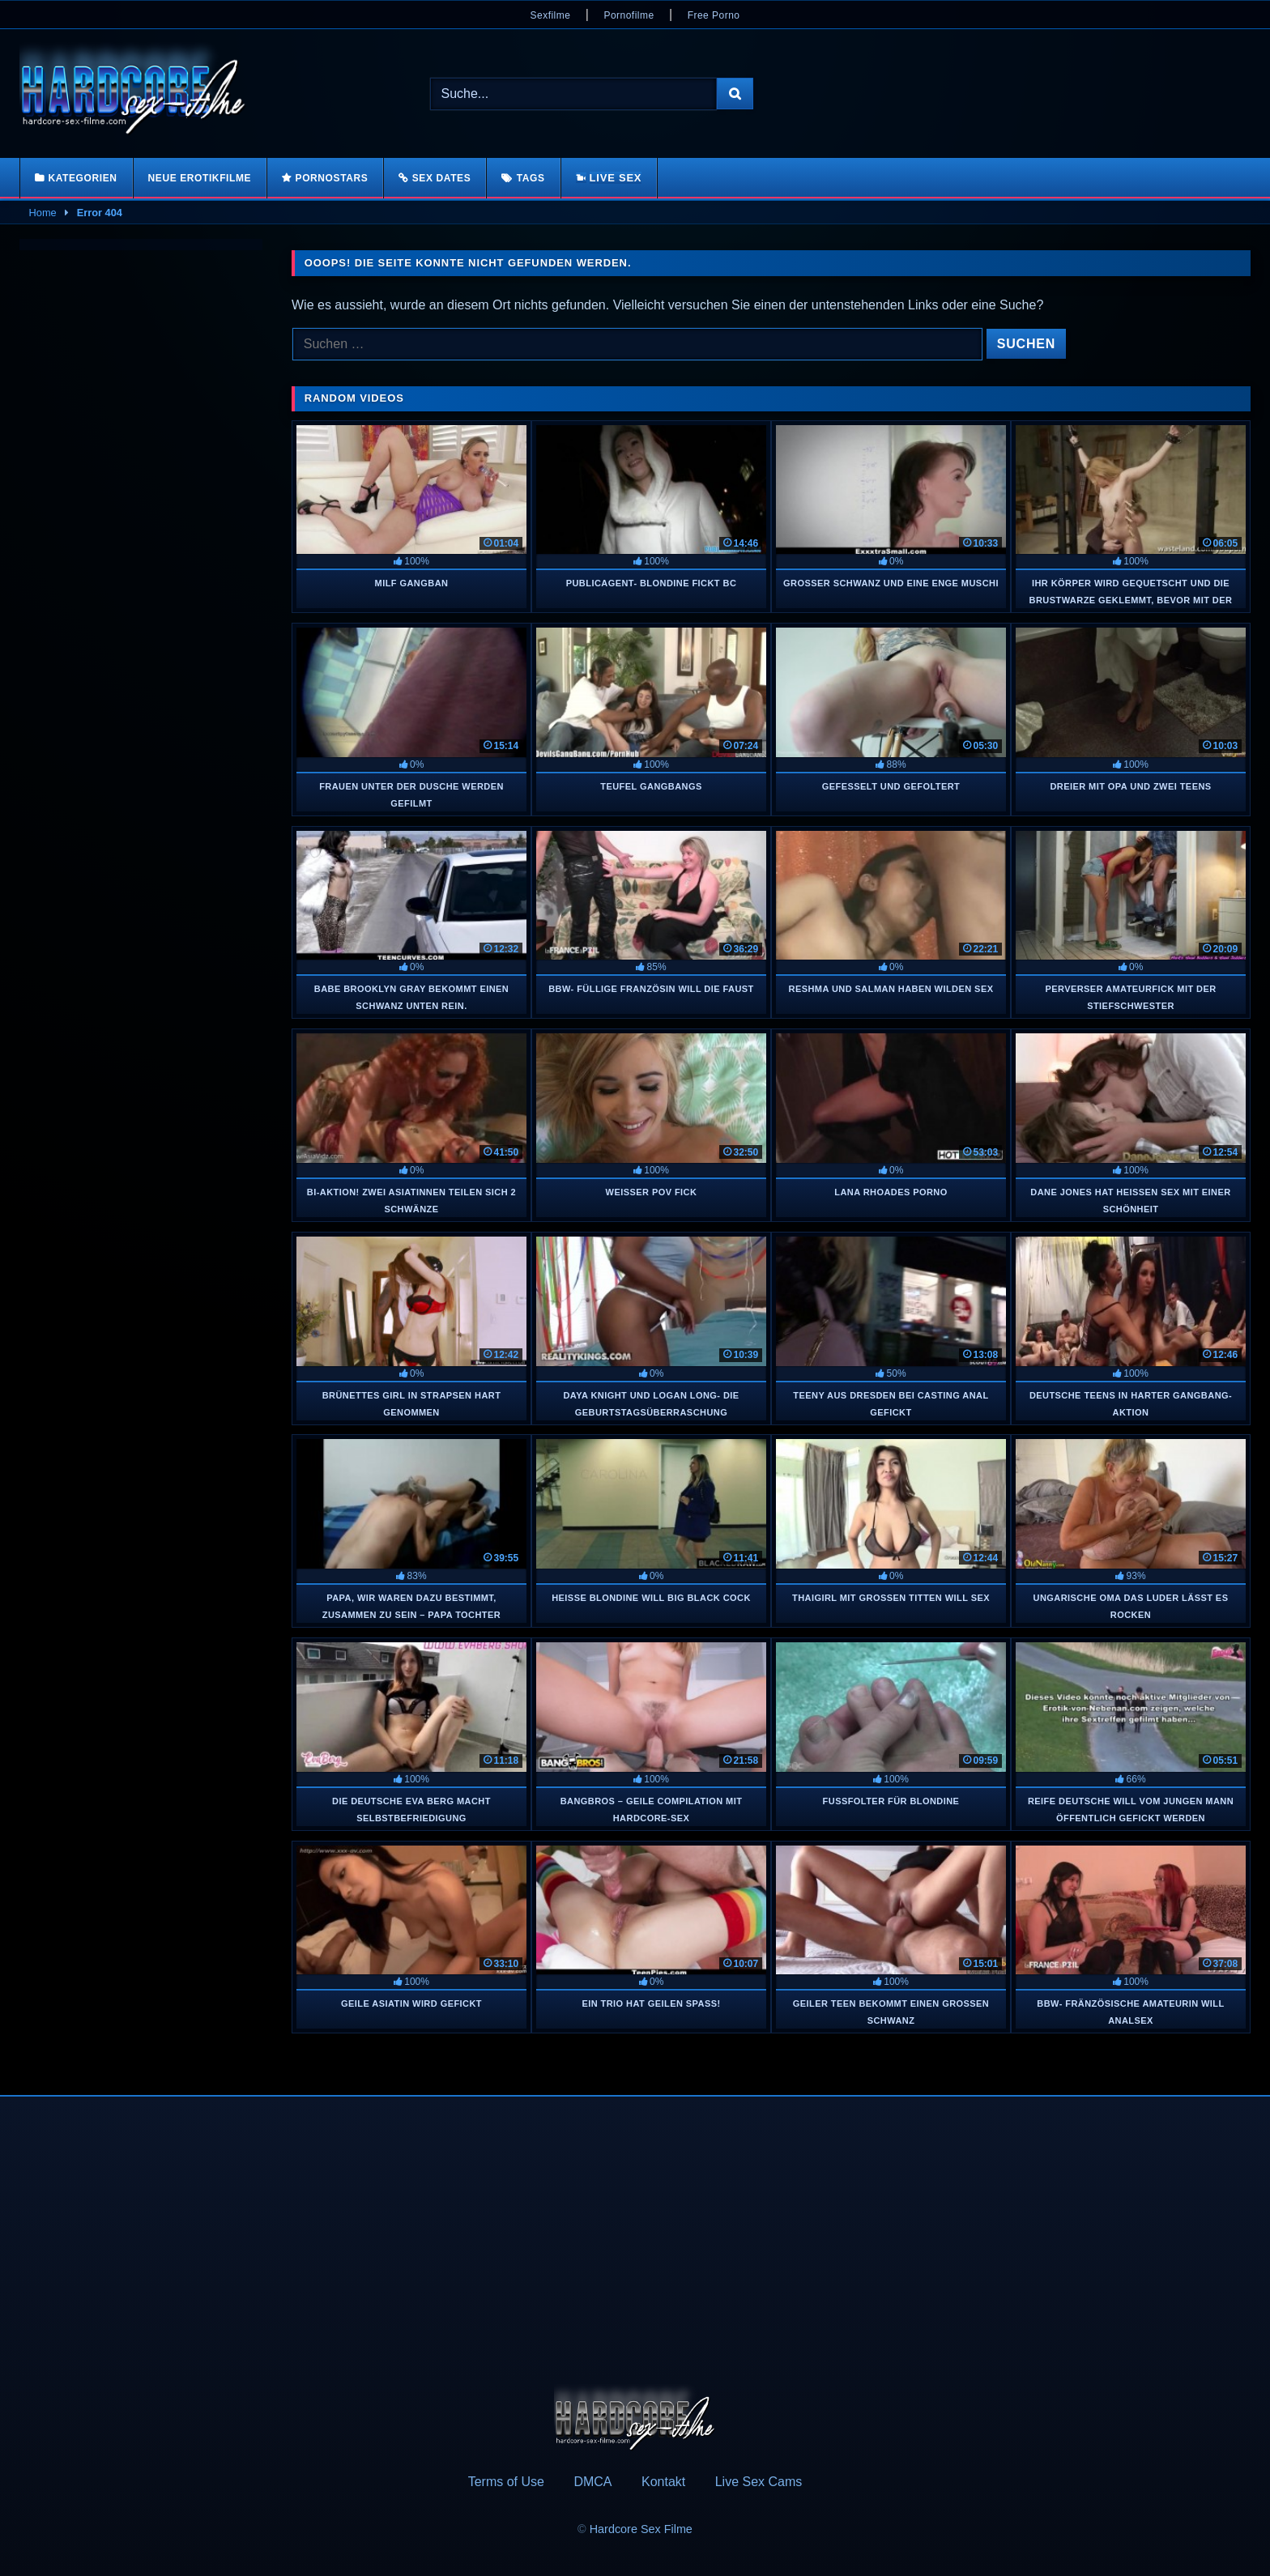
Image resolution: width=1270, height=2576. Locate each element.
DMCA (592, 2482)
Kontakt (663, 2482)
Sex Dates (441, 178)
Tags (531, 178)
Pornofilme (628, 15)
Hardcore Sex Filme (641, 2529)
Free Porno (714, 15)
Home (43, 213)
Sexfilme (551, 15)
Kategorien (82, 178)
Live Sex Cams (759, 2482)
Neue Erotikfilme (200, 178)
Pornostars (332, 178)
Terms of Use (506, 2482)
